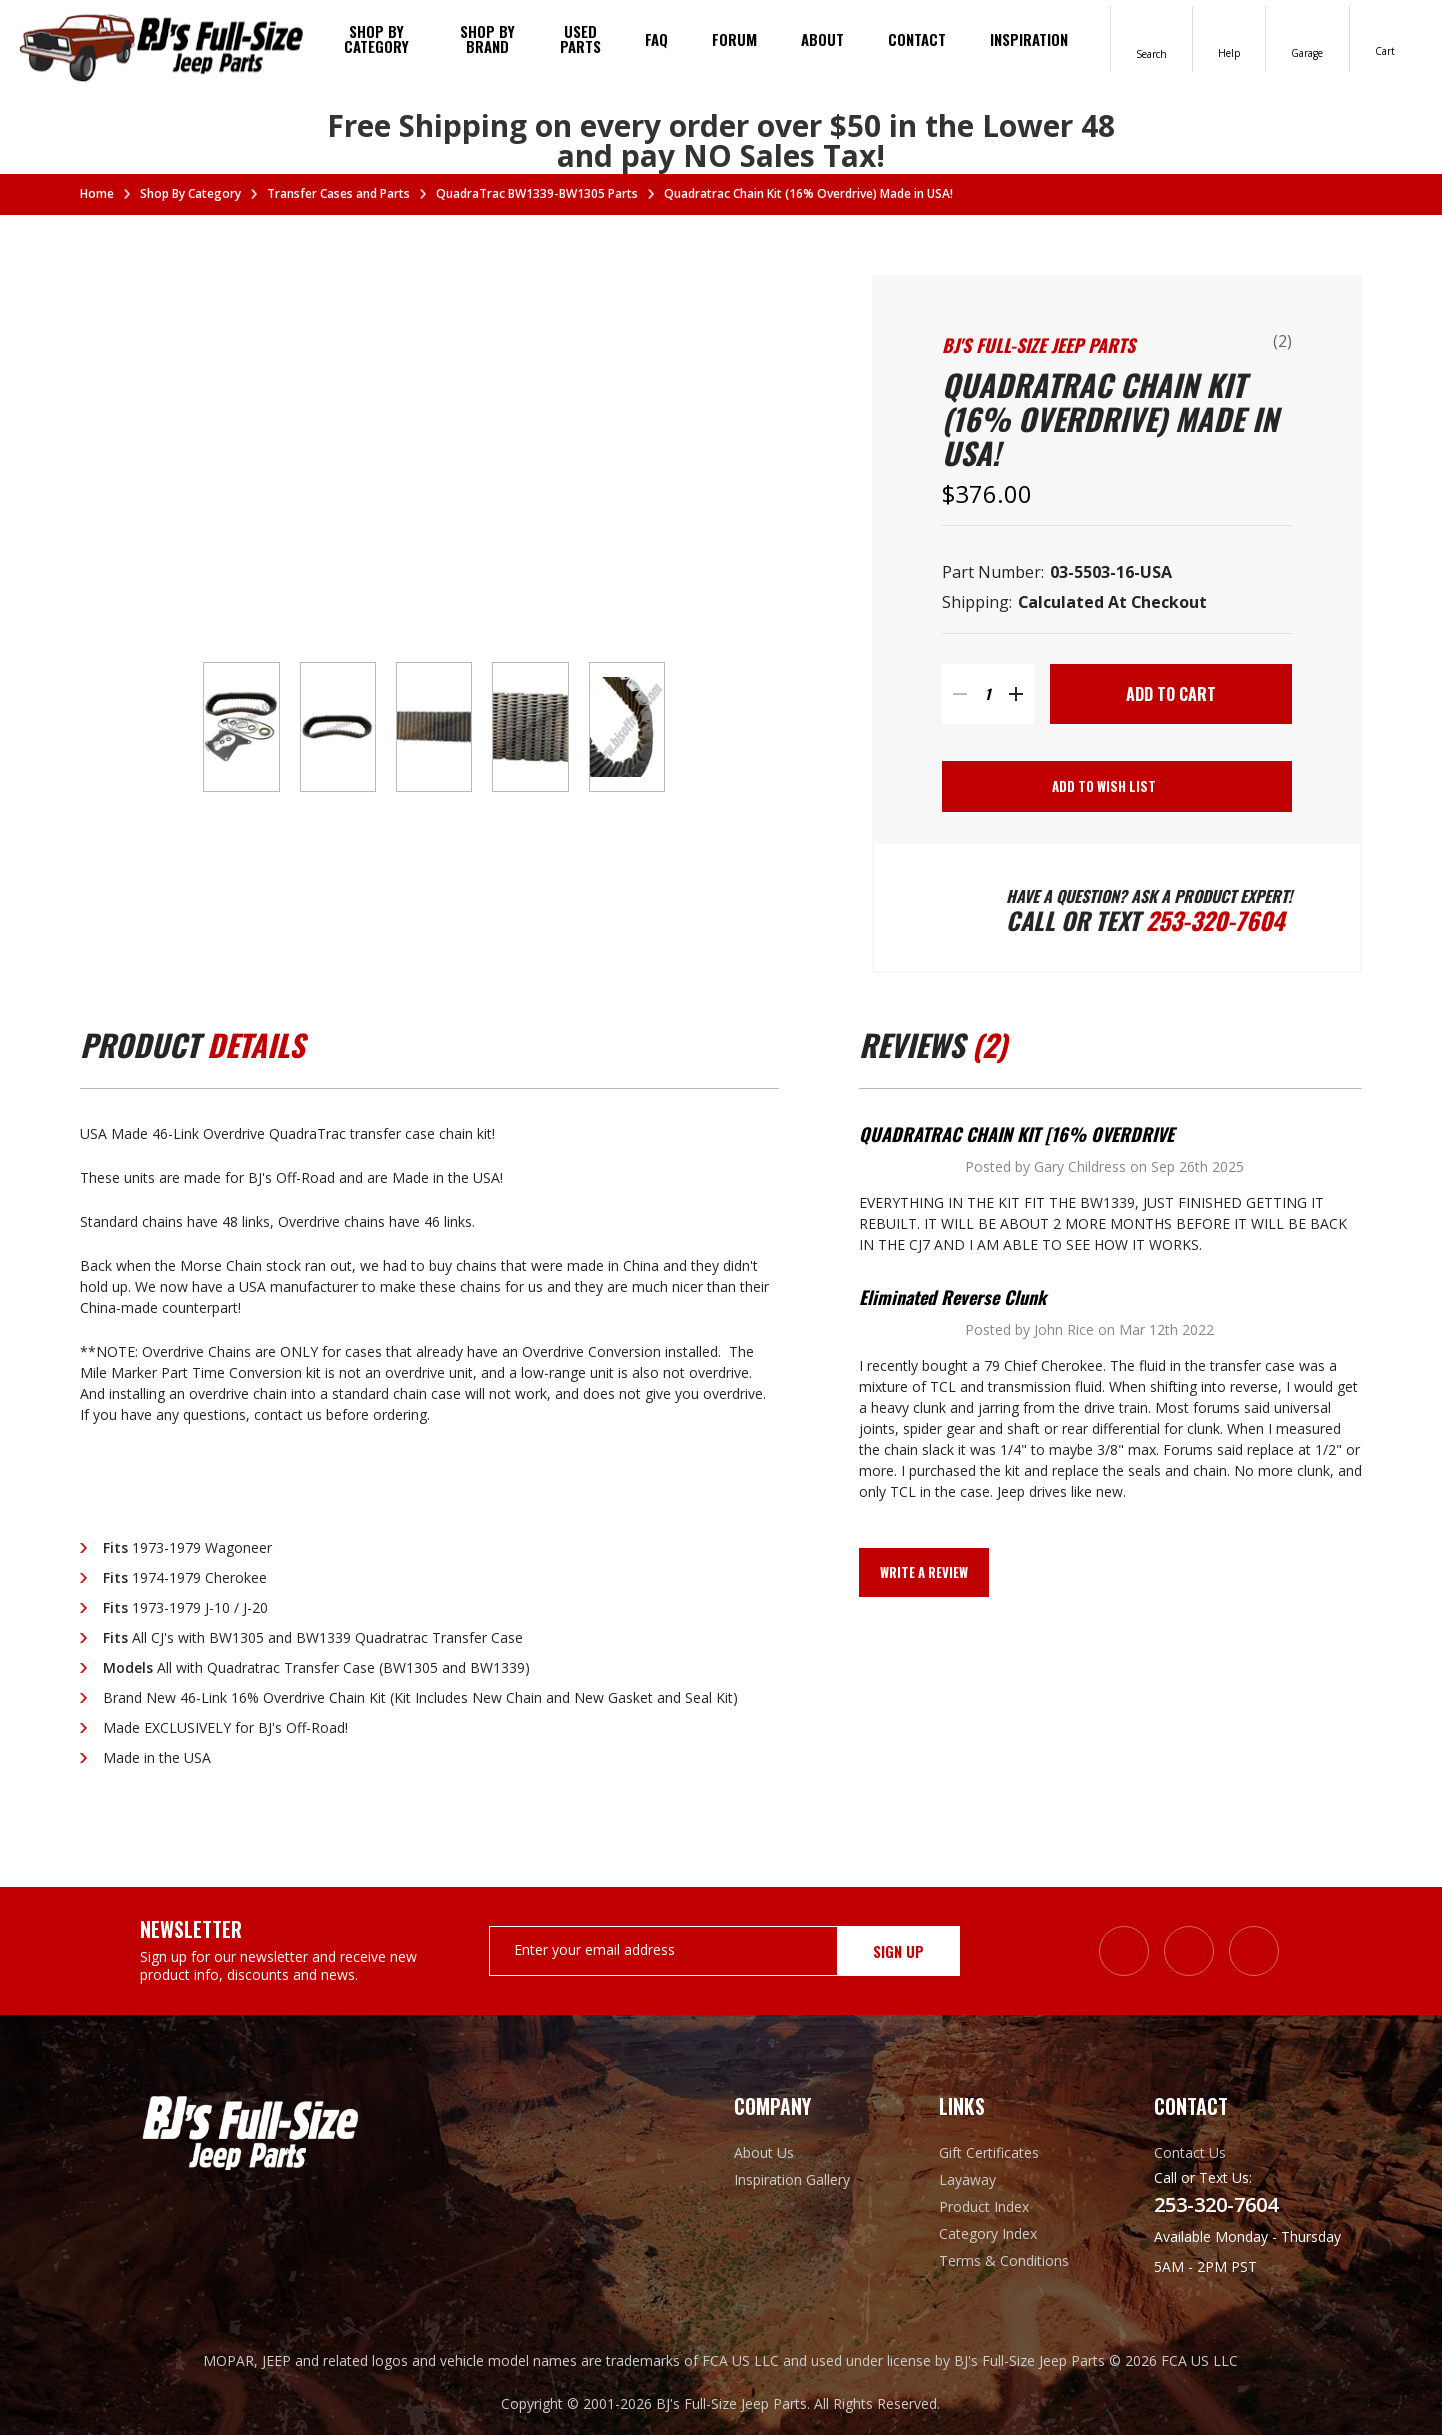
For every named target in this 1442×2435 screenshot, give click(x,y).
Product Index (984, 2205)
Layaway (967, 2178)
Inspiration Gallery (792, 2178)
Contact (917, 39)
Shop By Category (376, 38)
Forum (734, 39)
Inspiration (1029, 39)
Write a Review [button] (924, 1573)
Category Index (988, 2232)
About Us (764, 2151)
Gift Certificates (989, 2151)
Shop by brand (487, 38)
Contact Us (1190, 2151)
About (822, 39)
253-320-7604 (1215, 920)
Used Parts (580, 38)
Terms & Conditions (1004, 2260)
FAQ (656, 39)
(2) (1282, 341)
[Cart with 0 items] (1386, 37)
